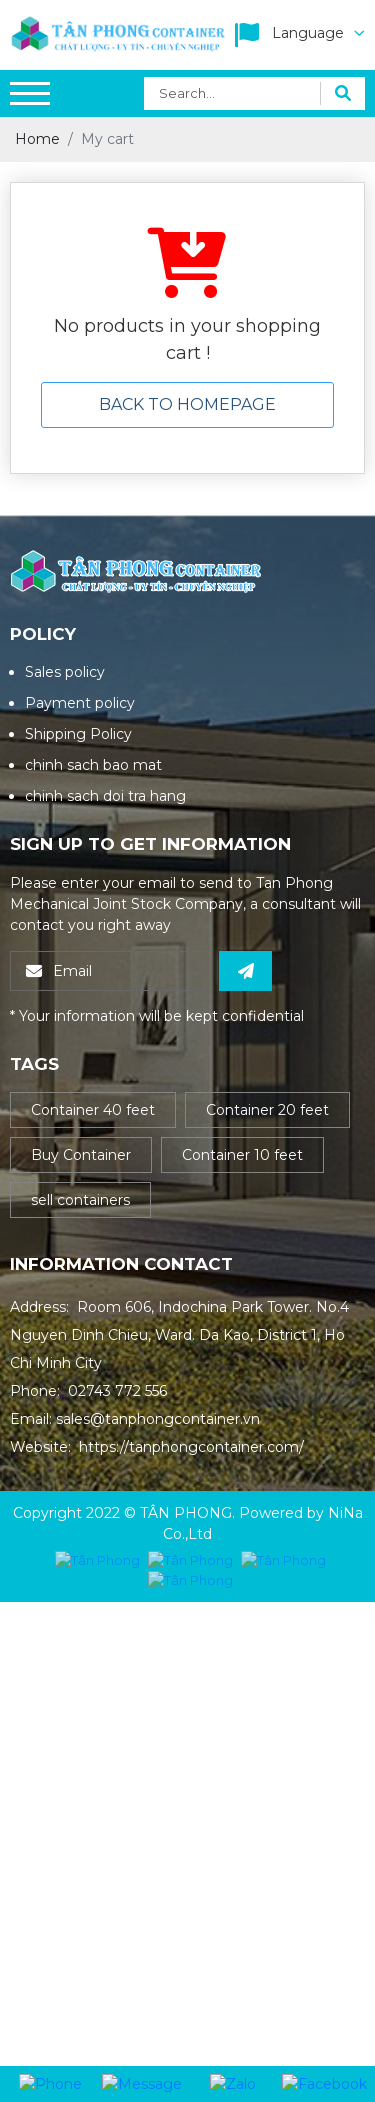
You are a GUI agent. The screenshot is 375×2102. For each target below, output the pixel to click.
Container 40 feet (93, 1110)
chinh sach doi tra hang (105, 796)
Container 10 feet (242, 1155)
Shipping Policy (78, 734)
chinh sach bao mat (93, 765)
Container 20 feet (267, 1110)
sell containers (80, 1200)
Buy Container (81, 1155)
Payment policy (80, 703)
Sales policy (65, 672)
